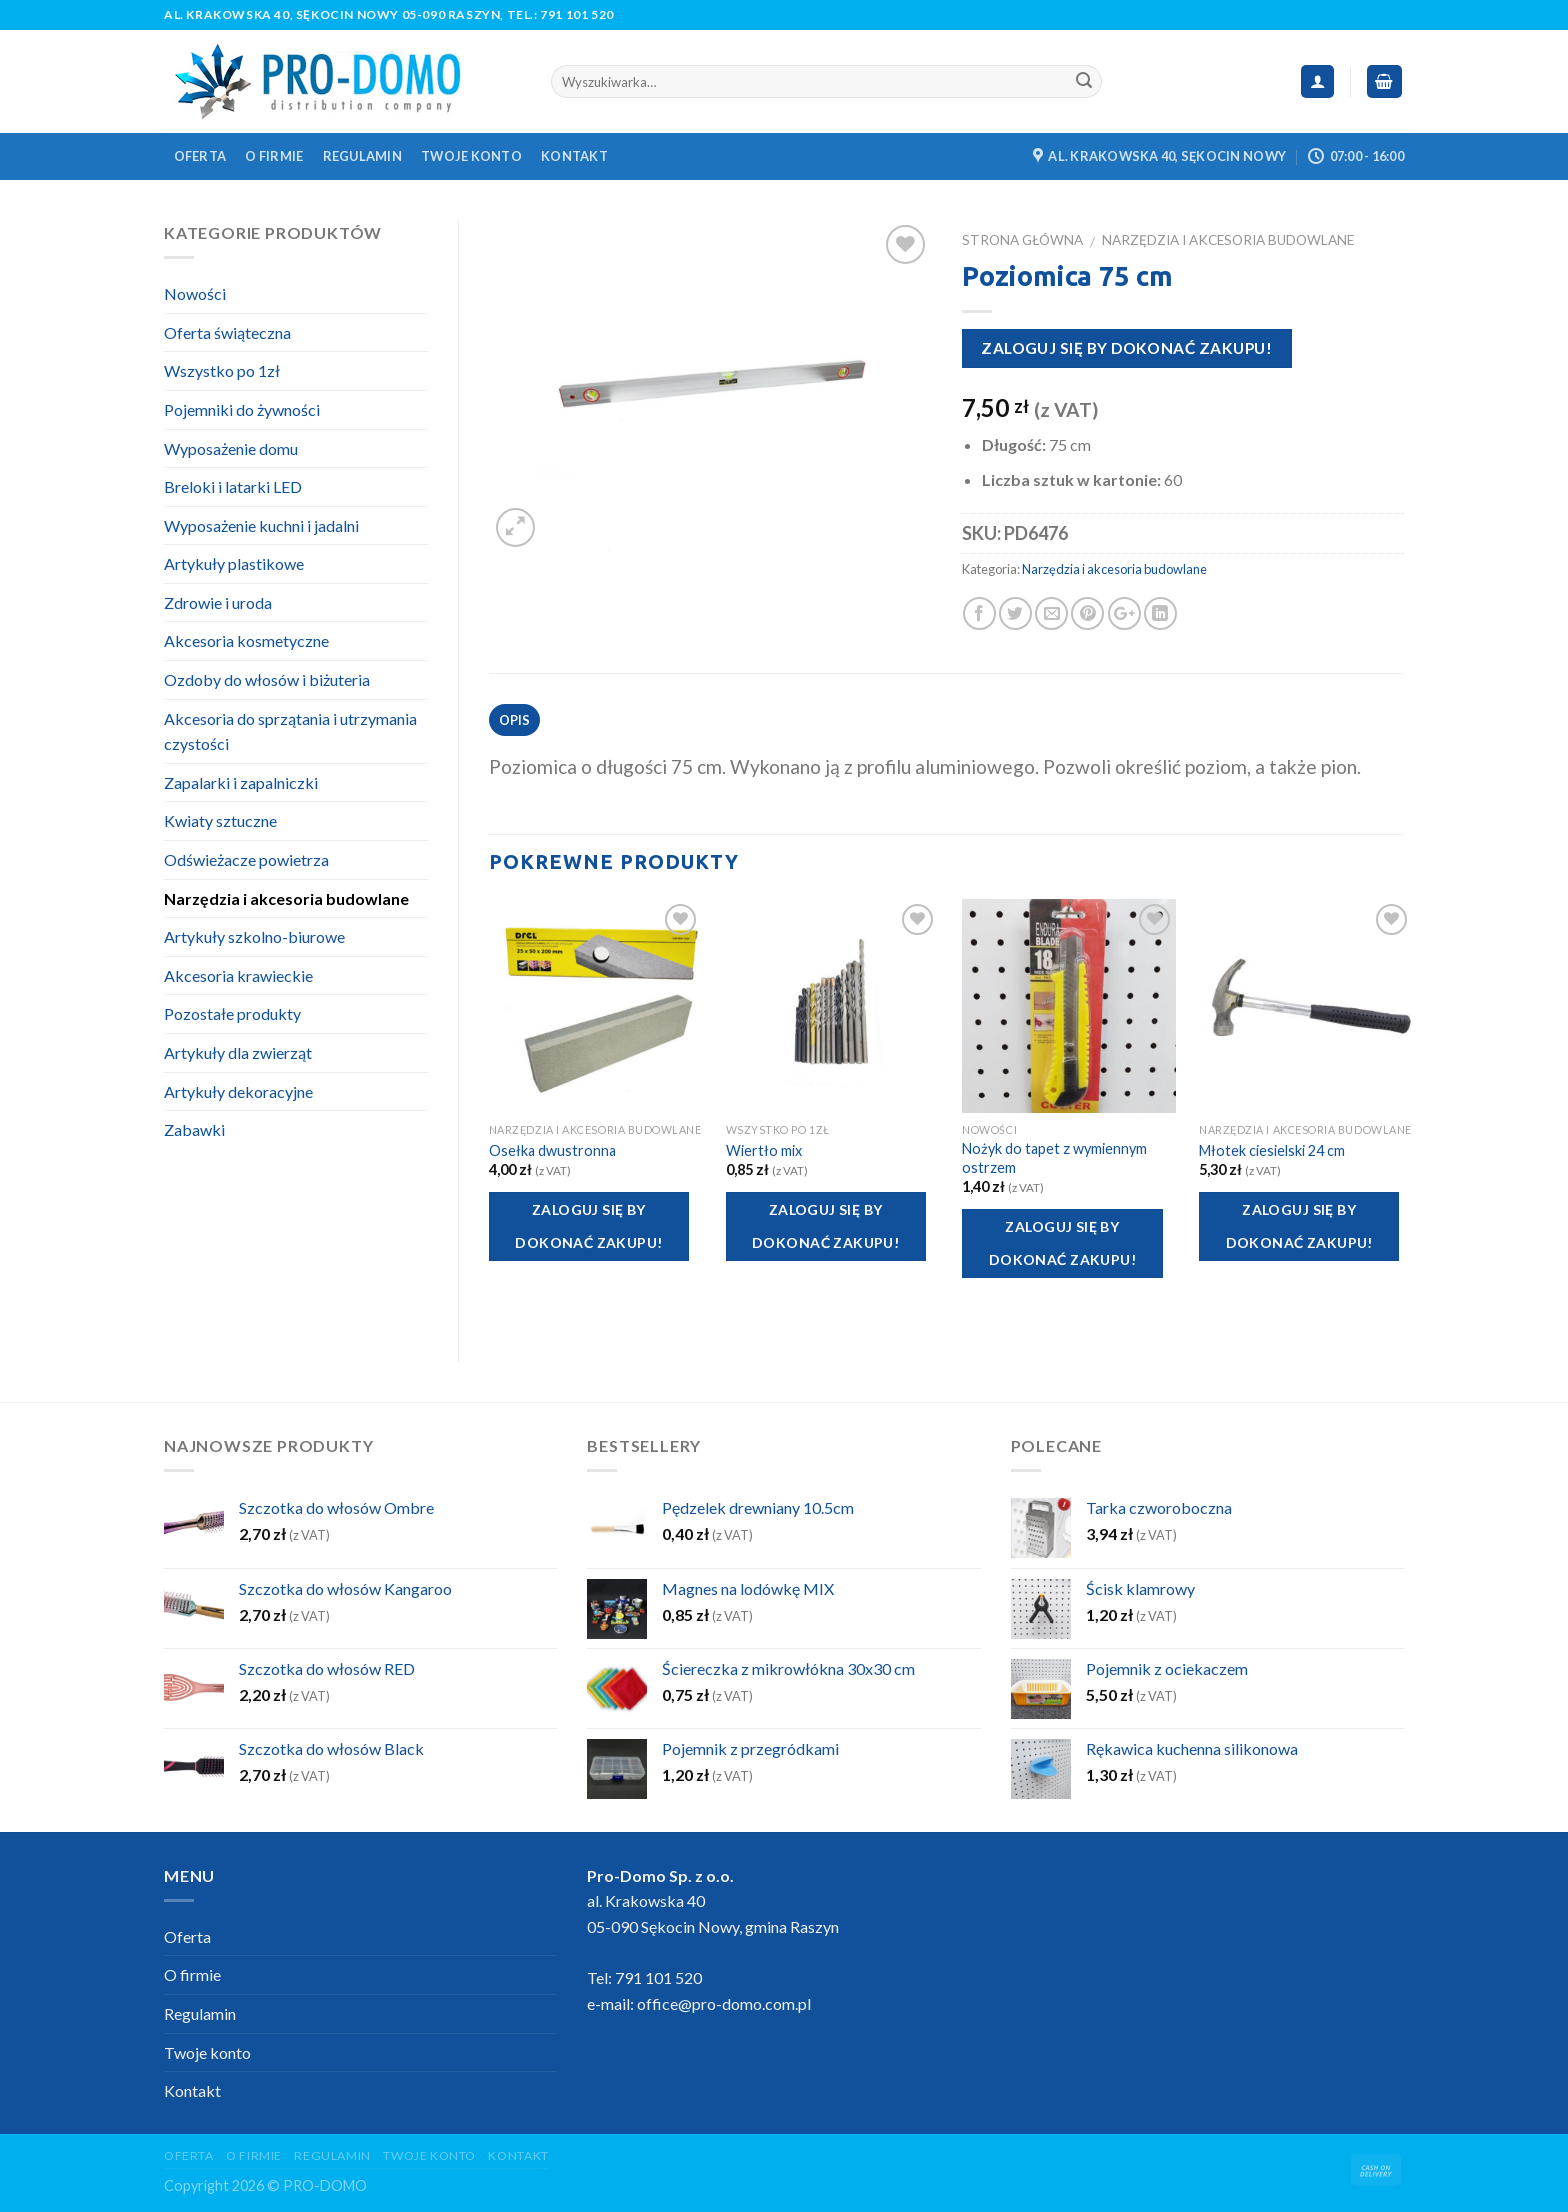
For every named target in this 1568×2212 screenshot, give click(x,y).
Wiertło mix (764, 1150)
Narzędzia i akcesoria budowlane (1228, 240)
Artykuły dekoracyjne (238, 1091)
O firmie (274, 156)
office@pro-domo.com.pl (724, 2003)
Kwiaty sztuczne (220, 820)
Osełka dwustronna (552, 1150)
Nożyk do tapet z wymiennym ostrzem (1054, 1158)
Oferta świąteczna (227, 332)
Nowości (195, 293)
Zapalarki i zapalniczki (241, 782)
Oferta (200, 156)
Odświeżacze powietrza (246, 859)
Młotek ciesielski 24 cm (1272, 1150)
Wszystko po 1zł (222, 370)
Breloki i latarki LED (233, 486)
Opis (515, 720)
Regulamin (362, 156)
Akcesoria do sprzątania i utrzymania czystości (290, 731)
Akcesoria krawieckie (238, 975)
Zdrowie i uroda (218, 602)
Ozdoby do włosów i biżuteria (267, 679)
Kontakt (574, 156)
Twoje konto (471, 156)
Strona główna (1022, 240)
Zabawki (194, 1129)
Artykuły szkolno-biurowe (254, 936)
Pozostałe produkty (232, 1013)
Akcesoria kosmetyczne (246, 640)
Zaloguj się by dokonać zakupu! (1126, 348)
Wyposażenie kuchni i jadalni (261, 525)
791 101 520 (577, 14)
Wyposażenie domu (231, 448)
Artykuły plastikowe (234, 563)
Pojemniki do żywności (242, 409)
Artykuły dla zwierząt (238, 1052)
